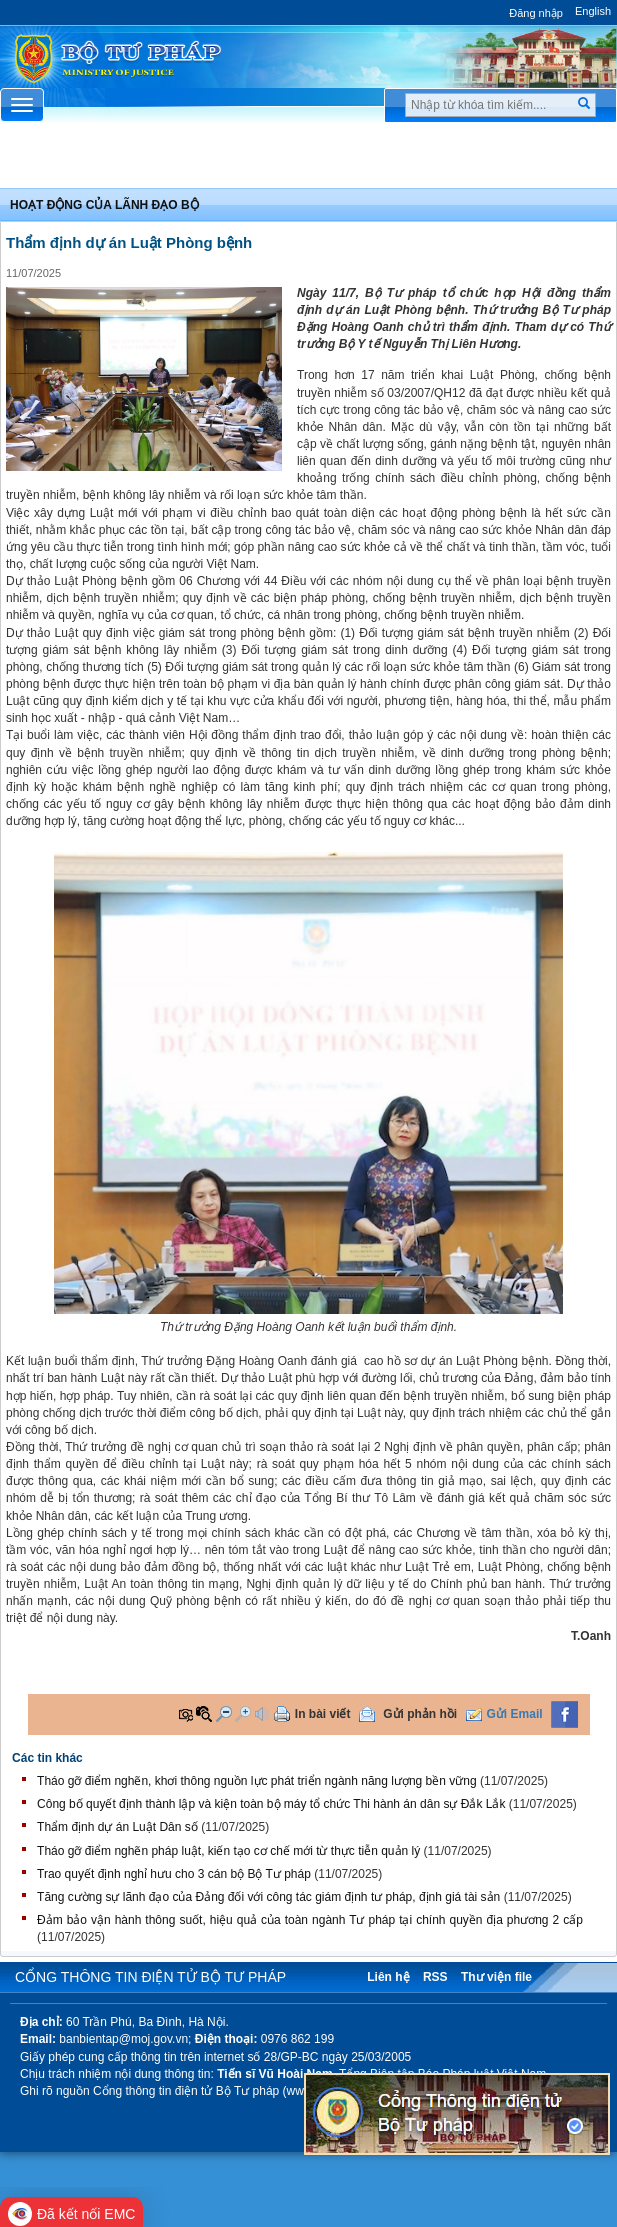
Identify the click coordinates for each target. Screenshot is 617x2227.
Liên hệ (388, 1977)
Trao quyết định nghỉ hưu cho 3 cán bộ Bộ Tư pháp (174, 1874)
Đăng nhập (536, 13)
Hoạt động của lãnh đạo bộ (104, 205)
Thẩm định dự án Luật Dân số (117, 1827)
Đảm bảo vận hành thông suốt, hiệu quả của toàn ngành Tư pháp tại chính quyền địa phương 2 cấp (310, 1920)
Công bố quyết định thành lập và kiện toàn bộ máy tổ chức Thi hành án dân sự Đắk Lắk (271, 1804)
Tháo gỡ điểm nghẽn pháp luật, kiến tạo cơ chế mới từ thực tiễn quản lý (228, 1851)
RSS (435, 1977)
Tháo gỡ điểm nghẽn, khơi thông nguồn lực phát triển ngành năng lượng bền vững (257, 1781)
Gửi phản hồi (420, 1714)
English (593, 11)
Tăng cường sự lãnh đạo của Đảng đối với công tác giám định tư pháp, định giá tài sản (268, 1897)
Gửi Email (515, 1714)
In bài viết (323, 1714)
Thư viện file (496, 1977)
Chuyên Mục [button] (308, 161)
